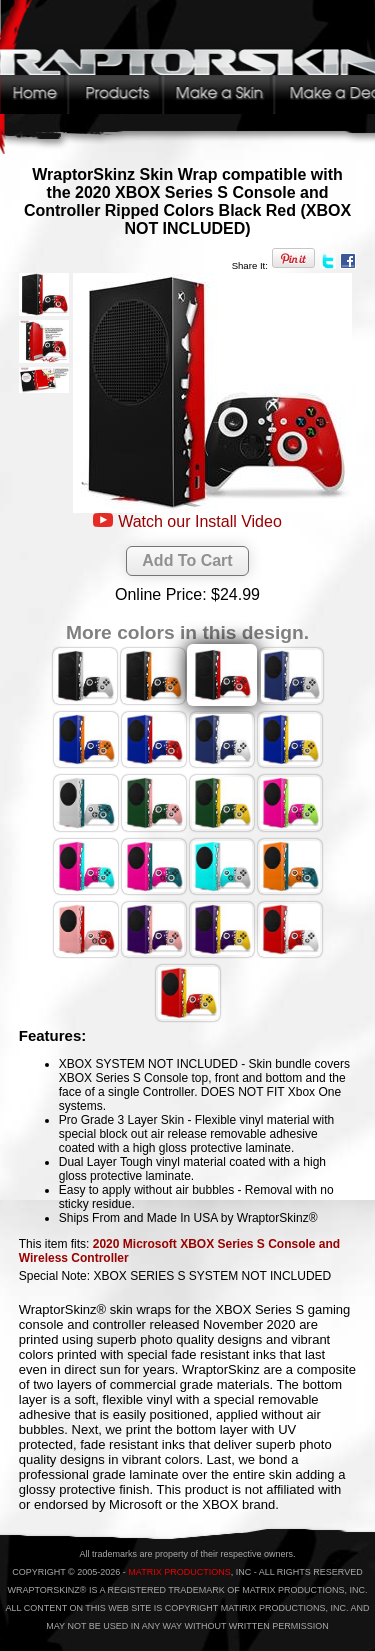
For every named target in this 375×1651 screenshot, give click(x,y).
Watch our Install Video (200, 521)
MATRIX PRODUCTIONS (179, 1572)
